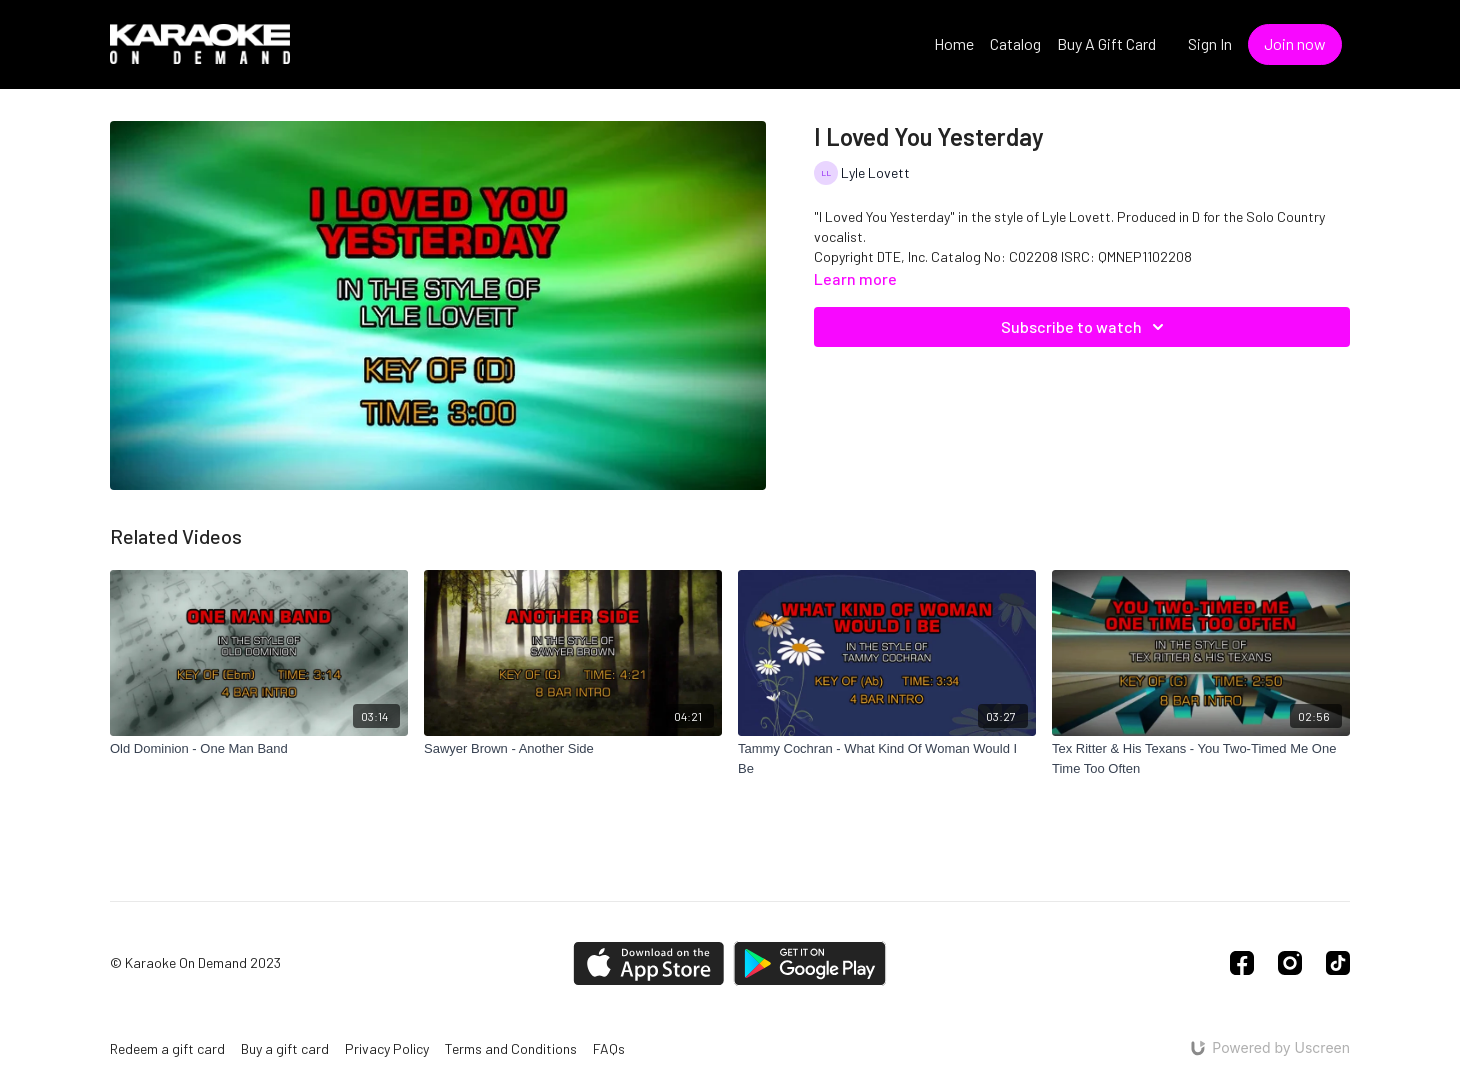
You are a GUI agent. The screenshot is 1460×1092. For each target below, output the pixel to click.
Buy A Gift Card (1106, 43)
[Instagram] (1290, 963)
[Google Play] (810, 963)
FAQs (609, 1048)
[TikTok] (1338, 963)
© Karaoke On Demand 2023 (195, 963)
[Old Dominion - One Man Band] (259, 749)
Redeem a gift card (167, 1048)
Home (954, 43)
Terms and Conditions (511, 1048)
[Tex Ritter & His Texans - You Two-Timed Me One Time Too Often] (1201, 758)
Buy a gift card (285, 1048)
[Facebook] (1242, 963)
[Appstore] (648, 963)
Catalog (1015, 43)
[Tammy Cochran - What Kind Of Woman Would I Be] (887, 758)
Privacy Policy (387, 1048)
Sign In (1210, 43)
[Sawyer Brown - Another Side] (573, 749)
